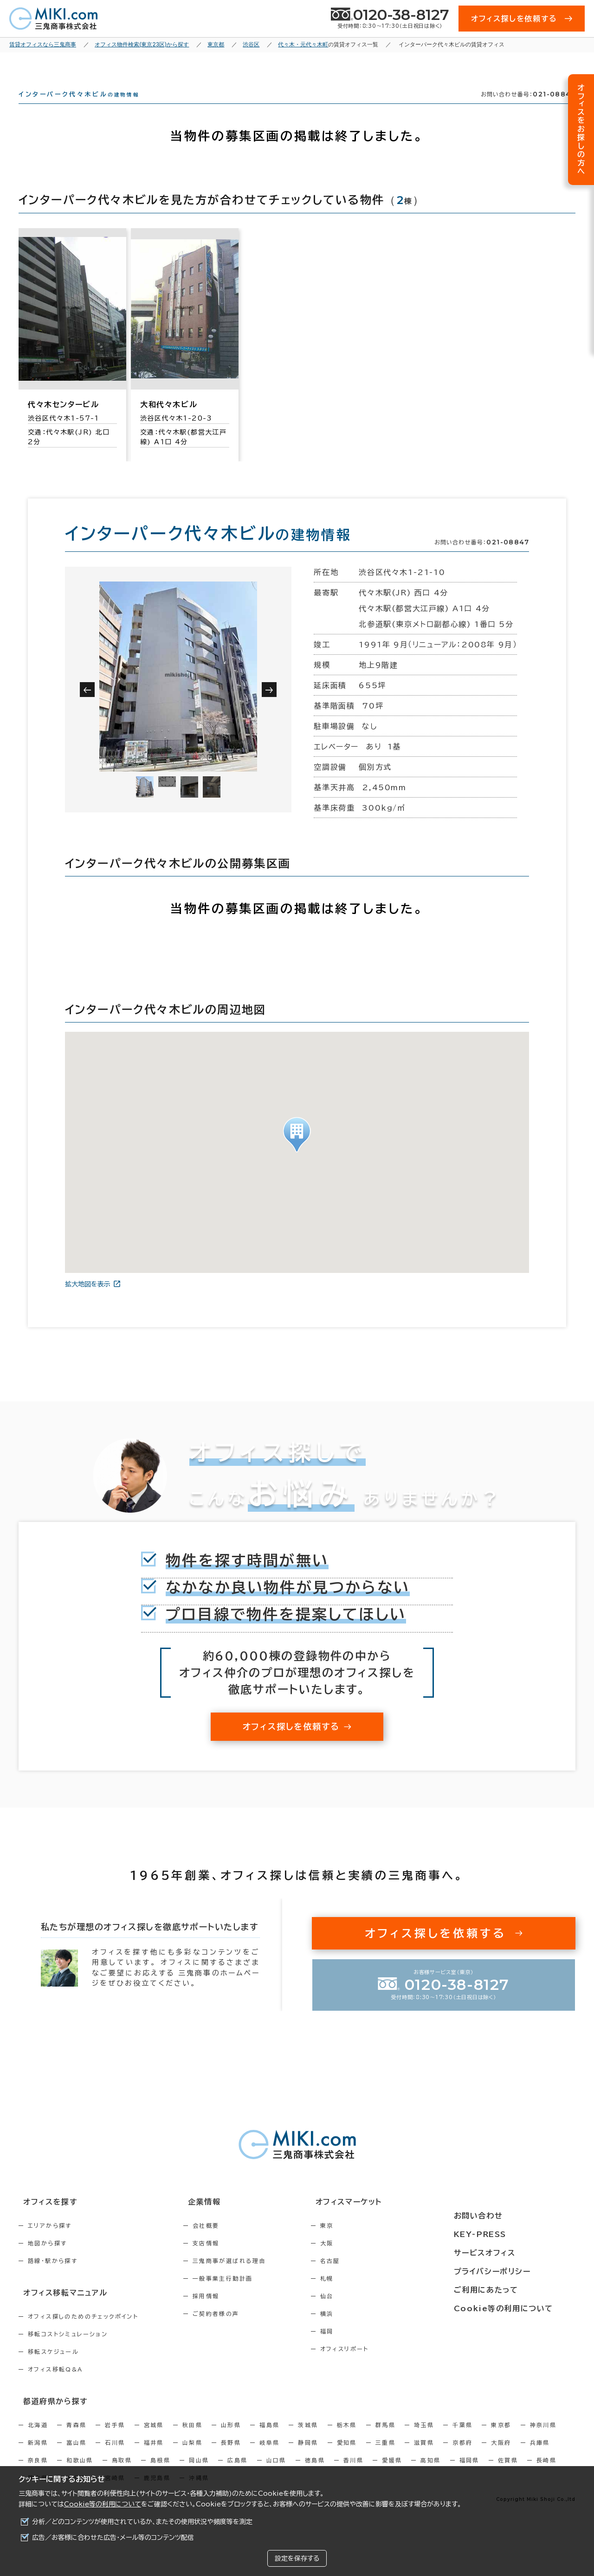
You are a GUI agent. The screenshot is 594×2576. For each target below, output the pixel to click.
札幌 (366, 2295)
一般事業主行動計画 (243, 2295)
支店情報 (226, 2260)
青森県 (76, 2439)
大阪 (366, 2260)
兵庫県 (540, 2456)
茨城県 (308, 2439)
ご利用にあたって (510, 2287)
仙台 (366, 2312)
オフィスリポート (384, 2365)
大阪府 (501, 2456)
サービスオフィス (508, 2253)
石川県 (115, 2456)
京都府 (462, 2456)
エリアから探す (50, 2242)
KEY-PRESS (505, 2236)
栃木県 (347, 2439)
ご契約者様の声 (236, 2330)
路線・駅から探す (52, 2277)
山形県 (231, 2439)
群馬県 (385, 2439)
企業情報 (218, 2219)
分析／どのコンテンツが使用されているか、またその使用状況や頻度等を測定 (142, 2521)
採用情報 (226, 2312)
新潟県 (38, 2456)
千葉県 (462, 2439)
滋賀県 (424, 2456)
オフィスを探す (45, 2219)
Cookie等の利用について (102, 2504)
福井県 (154, 2456)
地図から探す (47, 2260)
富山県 (76, 2456)
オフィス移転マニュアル (59, 2308)
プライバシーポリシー (516, 2270)
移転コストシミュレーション (68, 2349)
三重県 (385, 2456)
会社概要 (226, 2242)
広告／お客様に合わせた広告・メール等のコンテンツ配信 (113, 2537)
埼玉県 (424, 2439)
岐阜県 (269, 2456)
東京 (366, 2242)
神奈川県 (543, 2439)
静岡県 (308, 2456)
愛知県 (347, 2456)
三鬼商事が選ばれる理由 (249, 2277)
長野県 (231, 2456)
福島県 (269, 2439)
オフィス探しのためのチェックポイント (83, 2331)
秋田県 (192, 2439)
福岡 (366, 2348)
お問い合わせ (502, 2219)
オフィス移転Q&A (55, 2384)
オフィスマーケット (382, 2219)
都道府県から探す (49, 2415)
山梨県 (192, 2456)
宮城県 (154, 2439)
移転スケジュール (53, 2367)
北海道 (38, 2439)
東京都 (501, 2439)
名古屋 (370, 2277)
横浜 (366, 2330)
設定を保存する (297, 2558)
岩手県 (115, 2439)
